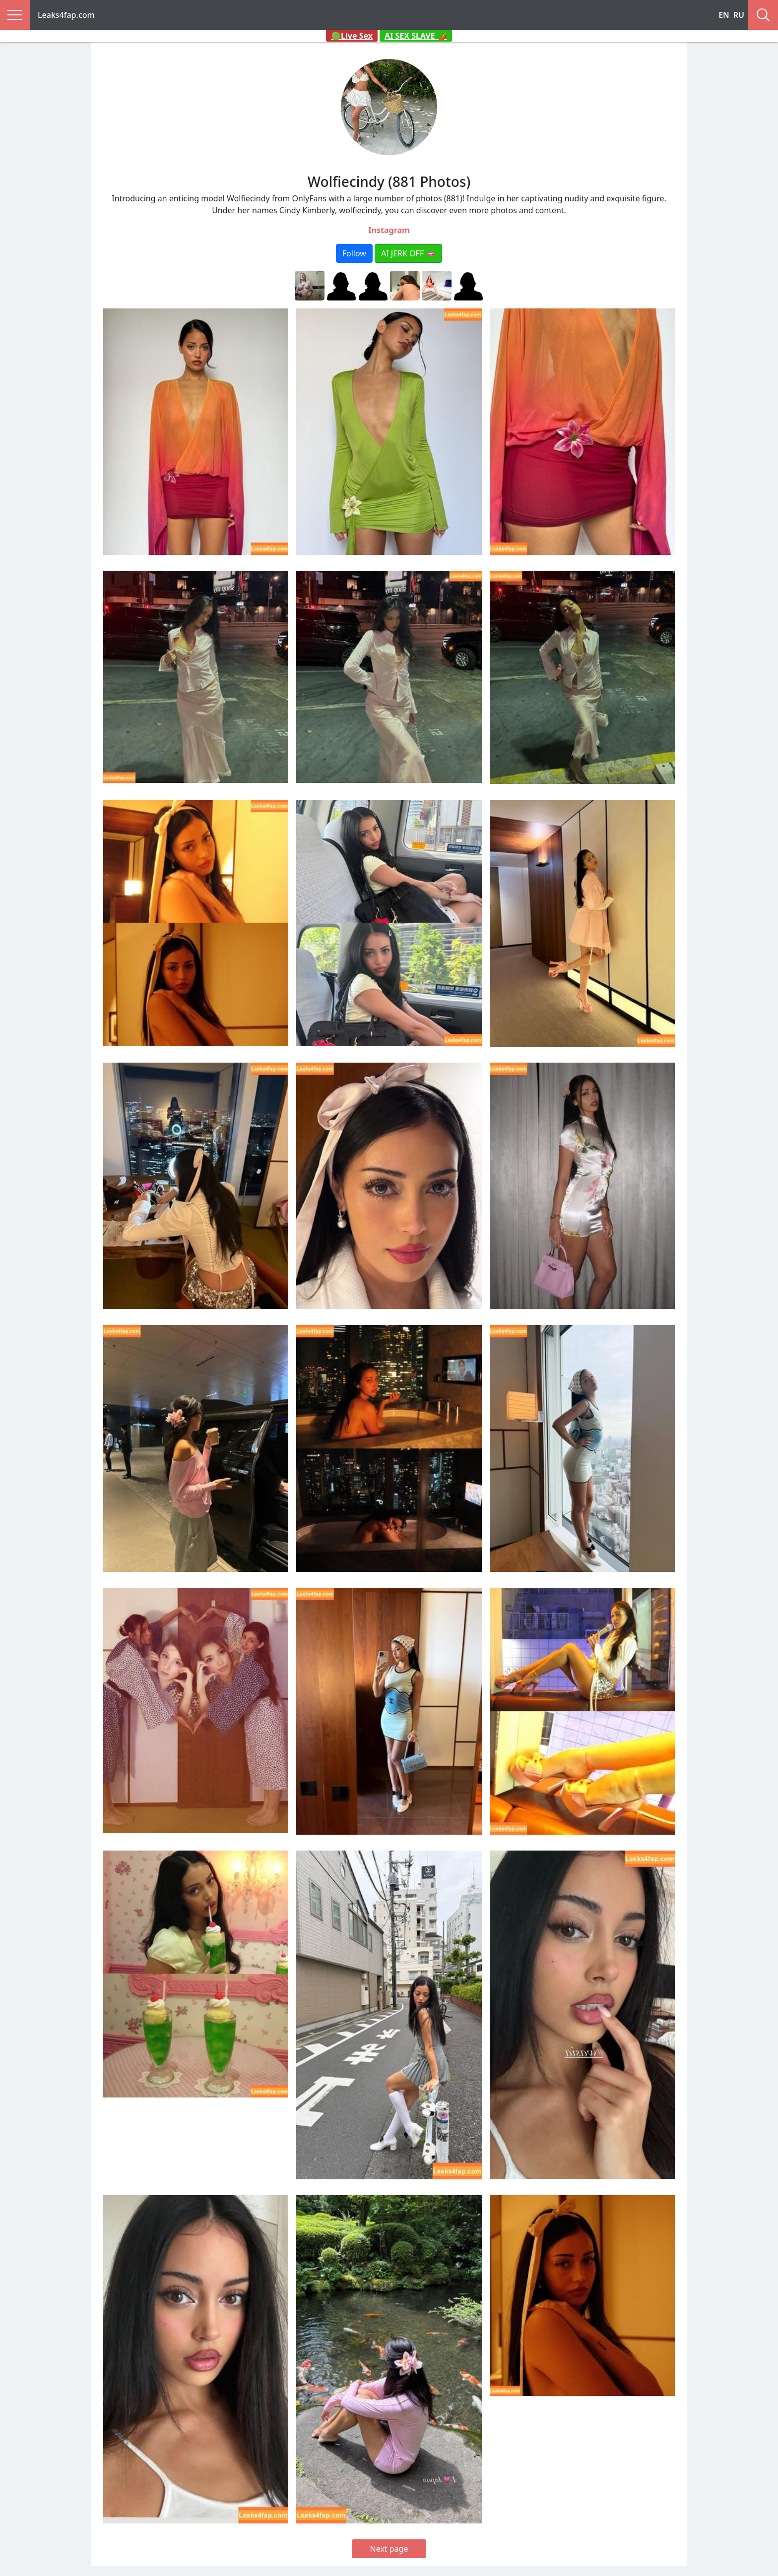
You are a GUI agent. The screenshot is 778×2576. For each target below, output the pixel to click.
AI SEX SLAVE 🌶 (416, 35)
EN (723, 14)
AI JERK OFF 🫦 (408, 253)
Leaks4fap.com (66, 14)
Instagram (388, 230)
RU (738, 14)
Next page (389, 2548)
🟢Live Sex (352, 35)
